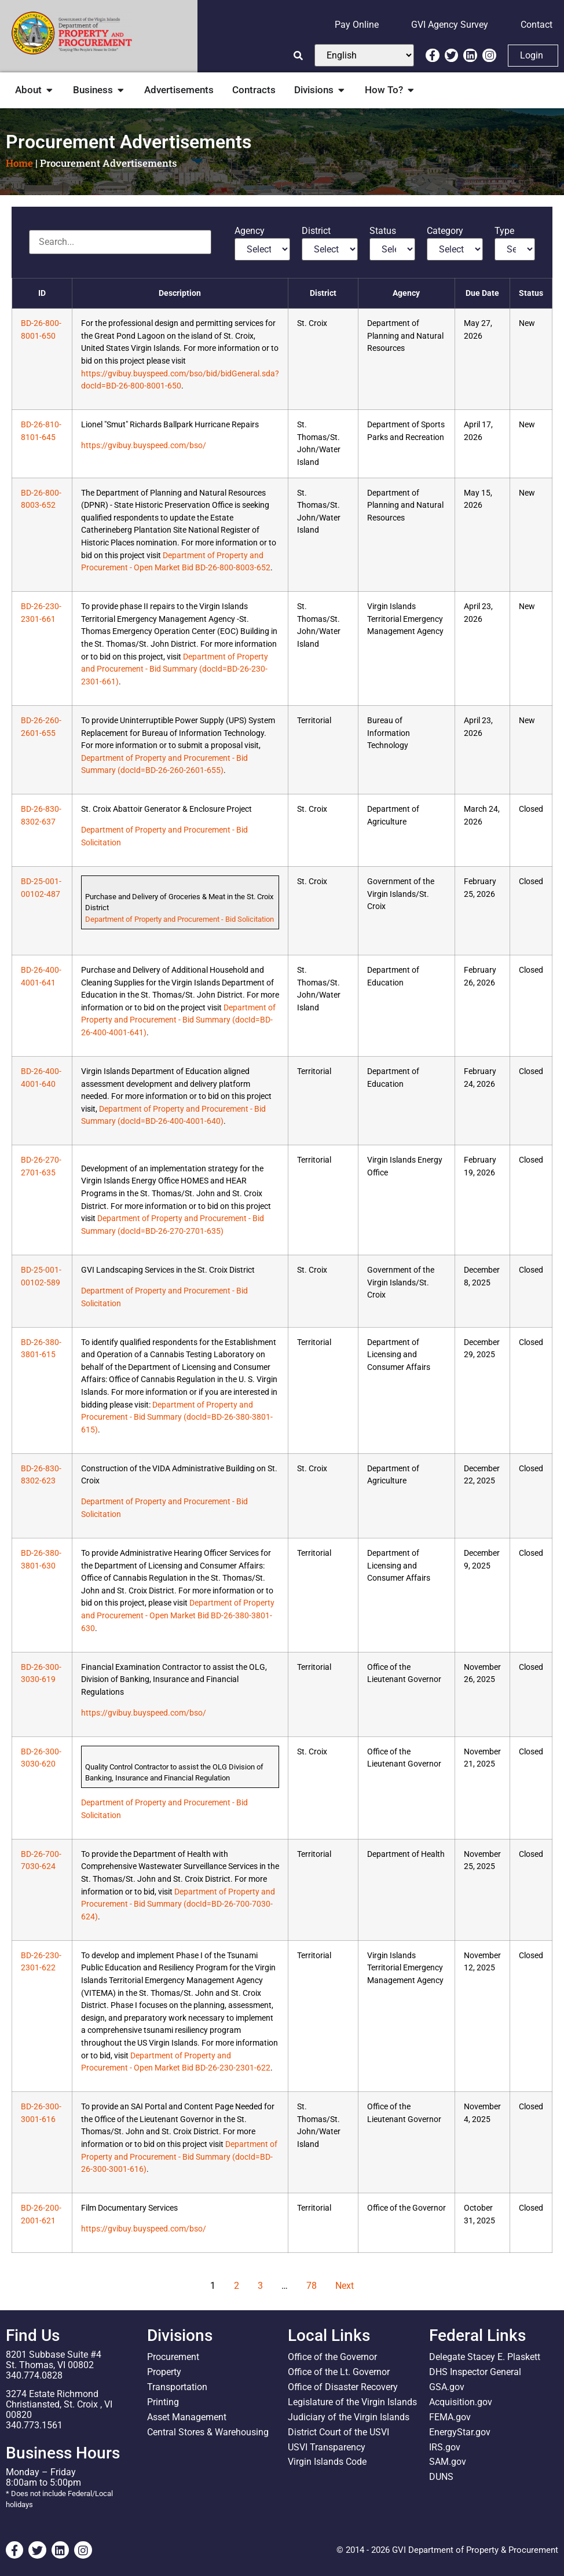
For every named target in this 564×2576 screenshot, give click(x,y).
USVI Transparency (326, 2447)
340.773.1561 (34, 2425)
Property (164, 2371)
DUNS (441, 2477)
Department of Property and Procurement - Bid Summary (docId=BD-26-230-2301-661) (174, 669)
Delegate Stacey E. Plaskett (484, 2356)
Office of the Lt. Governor (339, 2371)
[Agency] (263, 249)
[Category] (455, 249)
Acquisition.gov (460, 2402)
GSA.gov (446, 2386)
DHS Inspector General (475, 2371)
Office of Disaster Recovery (343, 2386)
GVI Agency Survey (449, 24)
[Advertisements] (120, 242)
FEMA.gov (450, 2417)
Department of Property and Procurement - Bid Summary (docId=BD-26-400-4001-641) (178, 1020)
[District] (330, 249)
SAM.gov (447, 2462)
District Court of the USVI (338, 2432)
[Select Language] (364, 55)
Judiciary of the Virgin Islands (348, 2417)
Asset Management (186, 2417)
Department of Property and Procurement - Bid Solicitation (179, 919)
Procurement (173, 2356)
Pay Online (357, 24)
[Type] (515, 249)
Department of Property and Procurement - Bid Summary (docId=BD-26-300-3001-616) (179, 2156)
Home (19, 163)
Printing (163, 2402)
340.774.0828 (34, 2375)
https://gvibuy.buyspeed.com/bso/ (143, 445)
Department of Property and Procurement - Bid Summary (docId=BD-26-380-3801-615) (177, 1417)
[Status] (392, 249)
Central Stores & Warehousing (208, 2432)
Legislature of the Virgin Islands (352, 2402)
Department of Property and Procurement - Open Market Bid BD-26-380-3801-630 (177, 1615)
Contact (536, 24)
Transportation (177, 2386)
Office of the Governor (332, 2356)
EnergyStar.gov (459, 2432)
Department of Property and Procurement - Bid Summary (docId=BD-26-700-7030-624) (178, 1904)
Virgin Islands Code (327, 2462)
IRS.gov (444, 2447)
